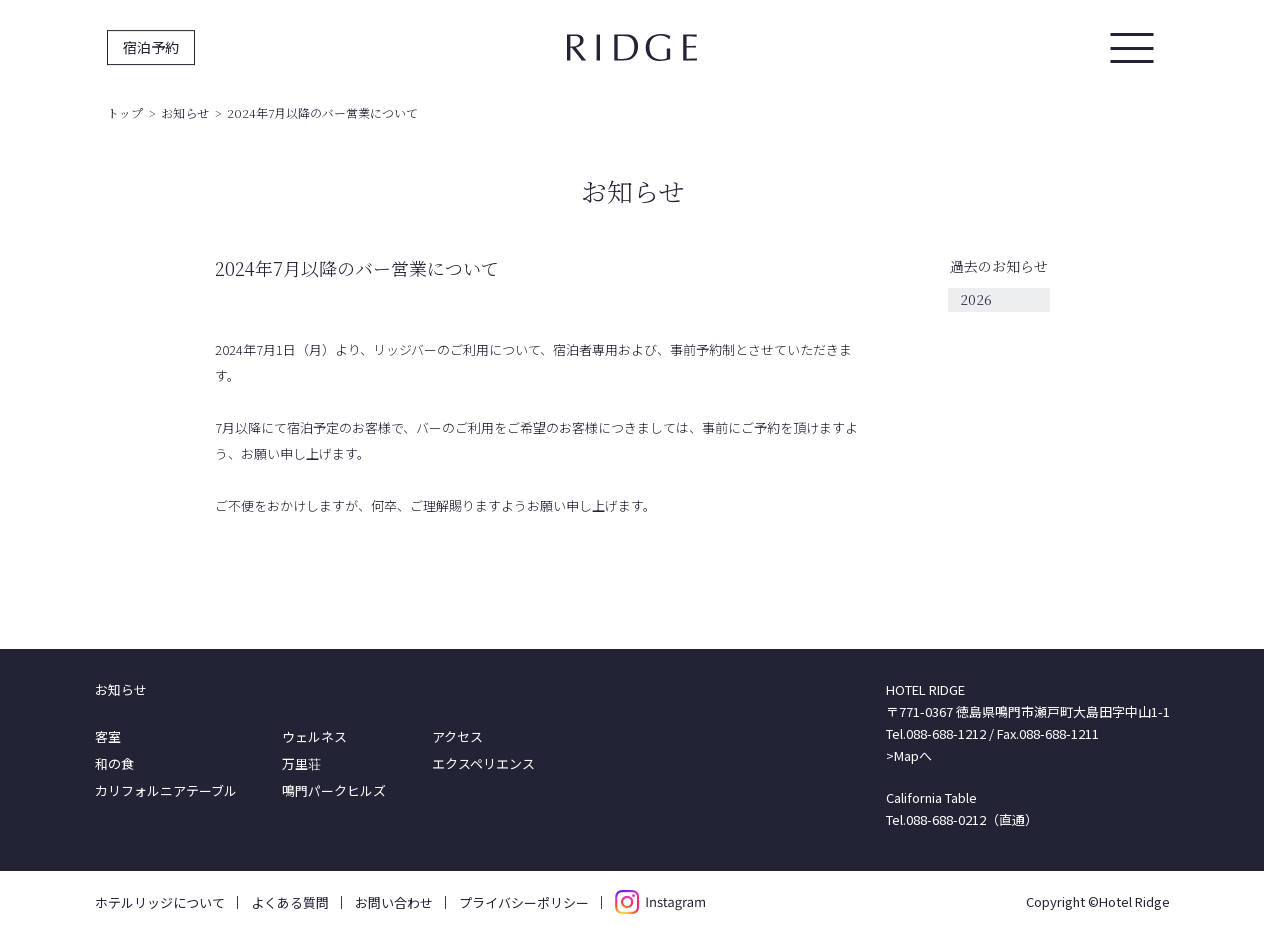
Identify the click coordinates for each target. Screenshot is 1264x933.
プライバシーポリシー (524, 902)
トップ (125, 112)
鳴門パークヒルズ (334, 790)
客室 (108, 736)
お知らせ (185, 112)
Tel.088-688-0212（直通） (962, 819)
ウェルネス (314, 736)
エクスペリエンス (483, 763)
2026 (976, 299)
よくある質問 (290, 902)
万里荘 (301, 763)
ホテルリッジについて (160, 902)
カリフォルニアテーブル (166, 790)
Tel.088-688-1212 (936, 733)
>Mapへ (909, 755)
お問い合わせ (394, 902)
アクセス (457, 736)
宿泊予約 (151, 47)
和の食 (114, 763)
